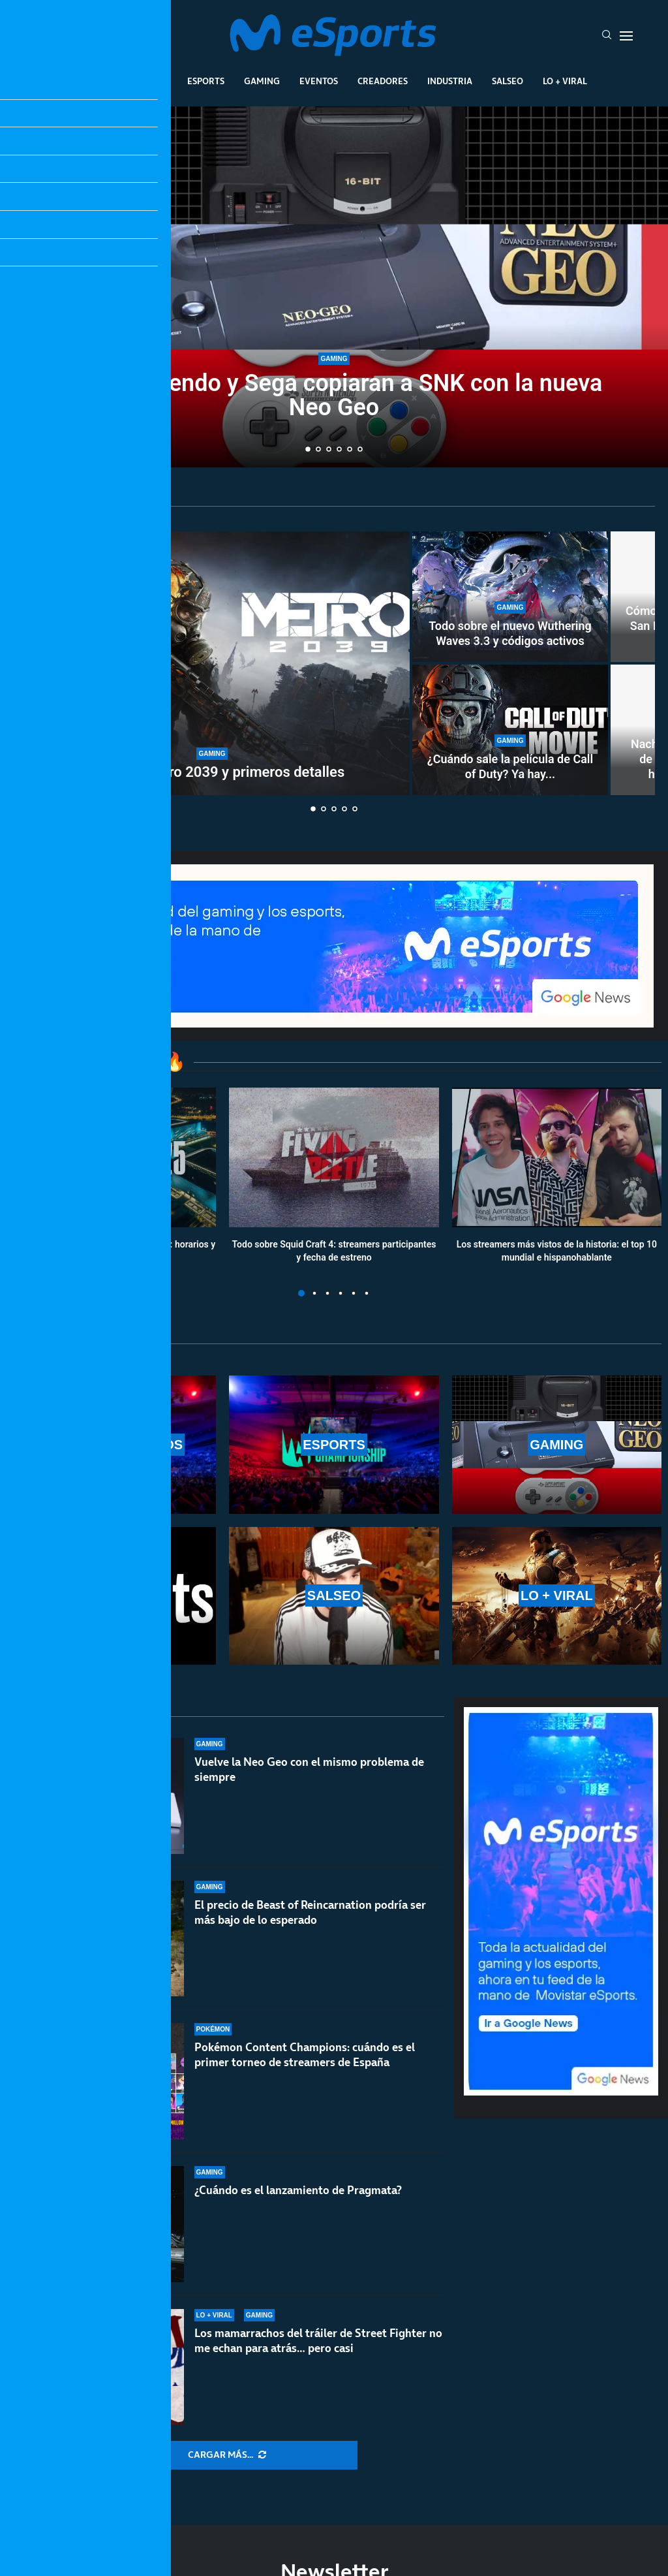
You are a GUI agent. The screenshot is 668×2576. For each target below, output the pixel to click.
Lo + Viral (565, 81)
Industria (449, 81)
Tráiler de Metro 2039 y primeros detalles (212, 772)
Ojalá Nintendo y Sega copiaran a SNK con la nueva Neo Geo (334, 395)
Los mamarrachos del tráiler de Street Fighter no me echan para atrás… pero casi (318, 2340)
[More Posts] (227, 2455)
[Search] (606, 36)
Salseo (507, 81)
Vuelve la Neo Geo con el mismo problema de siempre (309, 1769)
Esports (205, 81)
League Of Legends (124, 81)
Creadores (382, 81)
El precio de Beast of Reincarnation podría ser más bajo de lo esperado (310, 1912)
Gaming (262, 81)
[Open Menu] (626, 35)
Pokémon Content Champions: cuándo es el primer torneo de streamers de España (304, 2054)
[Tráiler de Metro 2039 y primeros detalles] (212, 663)
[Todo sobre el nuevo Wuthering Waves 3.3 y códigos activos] (510, 596)
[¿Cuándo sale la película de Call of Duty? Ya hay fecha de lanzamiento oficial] (510, 730)
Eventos (318, 81)
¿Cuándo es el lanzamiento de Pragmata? (298, 2190)
